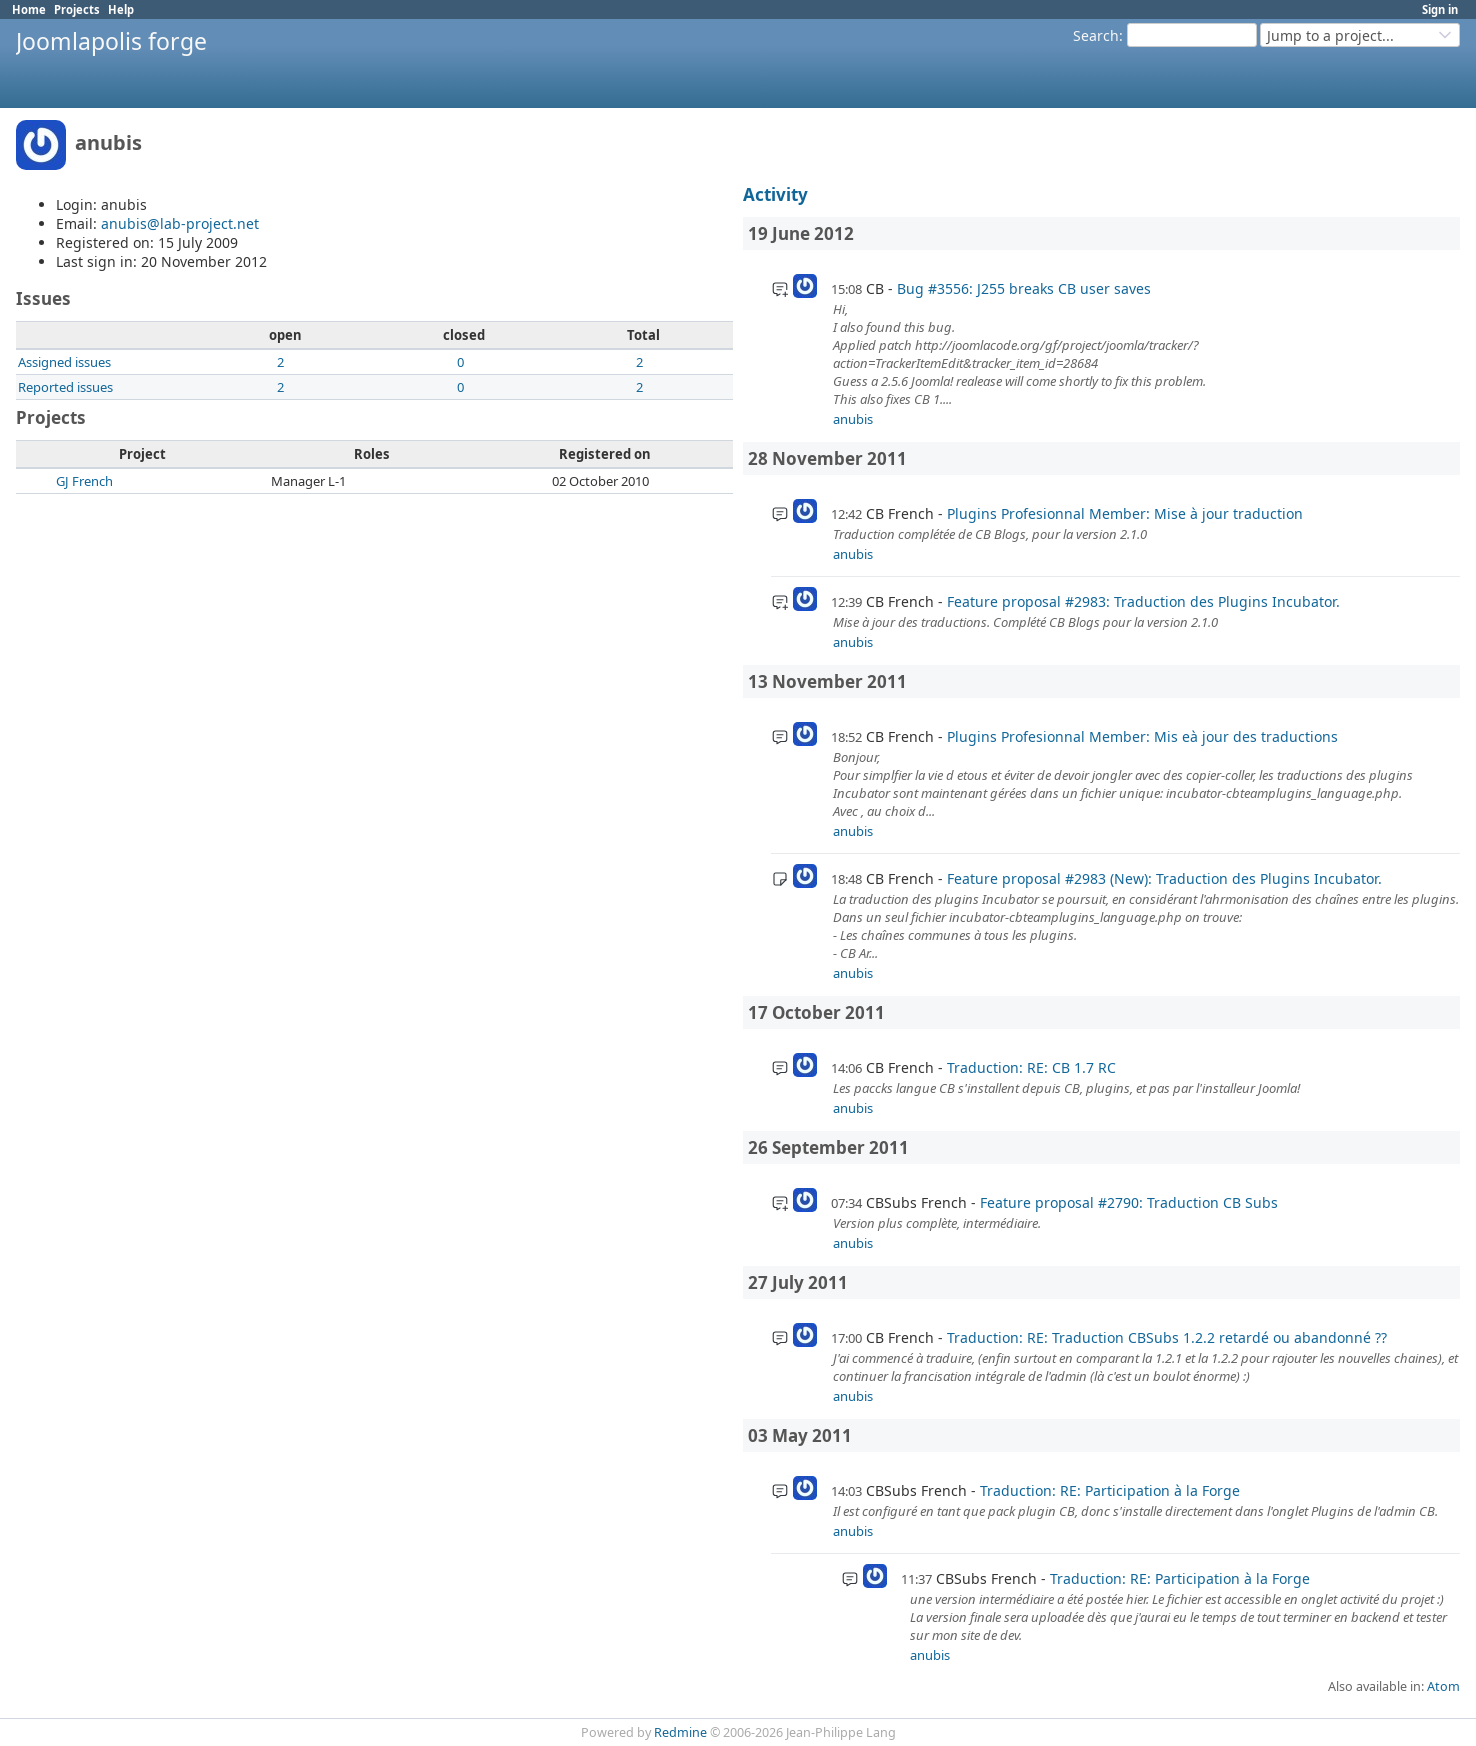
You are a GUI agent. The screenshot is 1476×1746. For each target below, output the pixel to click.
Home (29, 9)
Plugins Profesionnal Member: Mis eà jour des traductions (1142, 736)
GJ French (84, 481)
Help (121, 9)
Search (1096, 35)
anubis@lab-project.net (180, 223)
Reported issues (65, 387)
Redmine (680, 1732)
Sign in (1440, 9)
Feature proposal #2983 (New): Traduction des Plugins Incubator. (1164, 878)
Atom (1443, 1686)
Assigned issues (64, 362)
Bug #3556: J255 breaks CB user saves (1024, 288)
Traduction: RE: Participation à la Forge (1110, 1490)
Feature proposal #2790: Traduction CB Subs (1129, 1202)
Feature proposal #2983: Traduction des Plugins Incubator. (1143, 601)
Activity (775, 194)
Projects (77, 9)
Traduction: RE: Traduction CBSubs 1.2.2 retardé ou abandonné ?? (1167, 1337)
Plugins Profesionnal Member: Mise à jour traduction (1125, 513)
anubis (853, 419)
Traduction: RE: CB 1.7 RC (1031, 1067)
